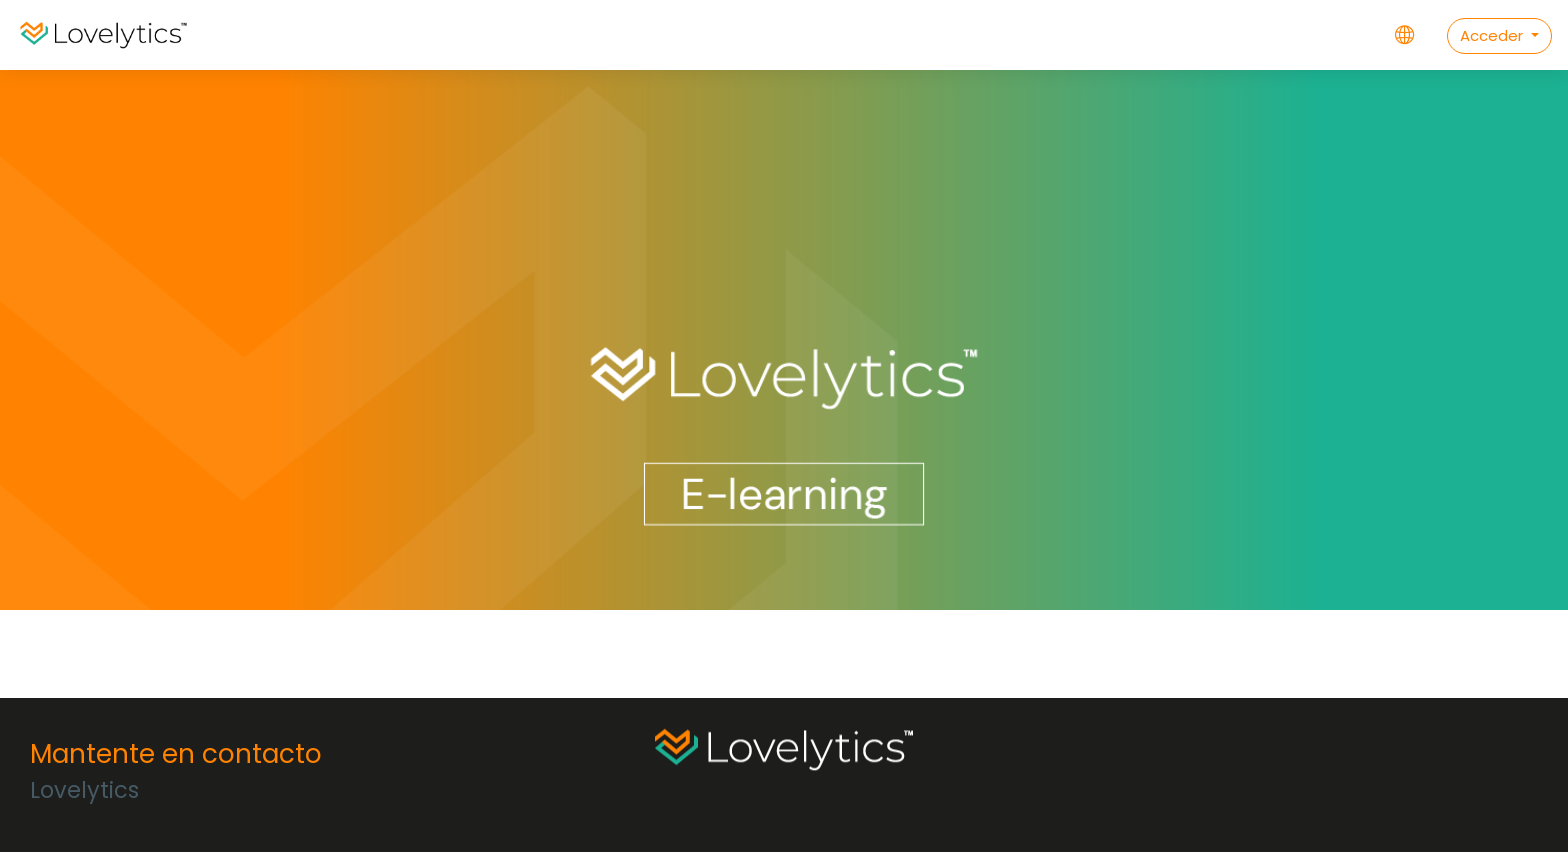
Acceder (1493, 35)
